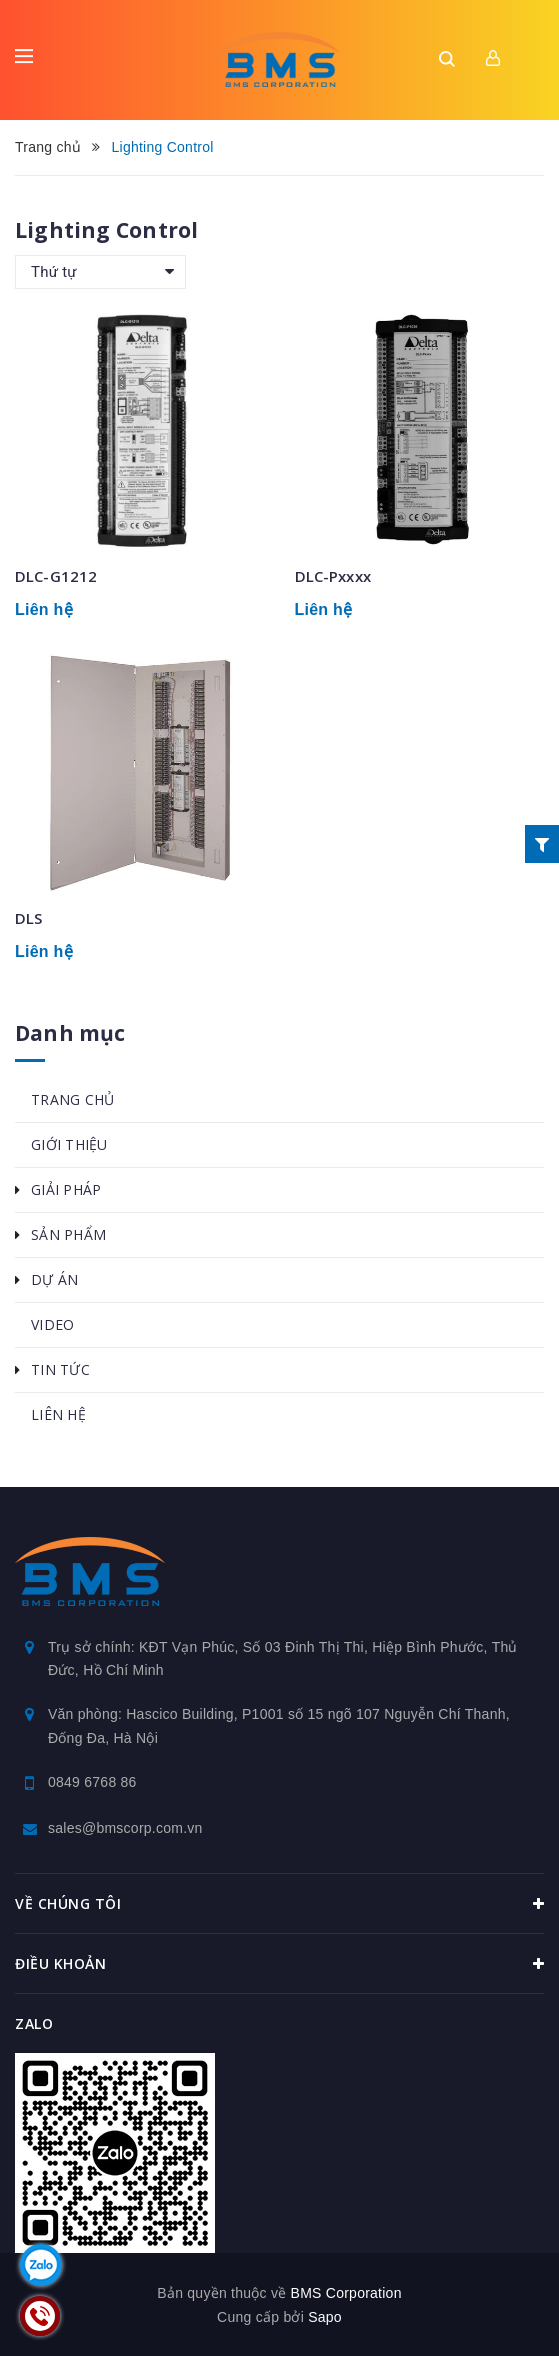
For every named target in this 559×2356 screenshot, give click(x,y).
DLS (28, 918)
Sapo (325, 2317)
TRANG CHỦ (72, 1099)
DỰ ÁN (54, 1279)
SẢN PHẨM (68, 1234)
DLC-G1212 (56, 576)
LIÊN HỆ (58, 1414)
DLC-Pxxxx (333, 576)
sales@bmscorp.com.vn (125, 1828)
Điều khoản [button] (279, 1964)
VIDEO (52, 1324)
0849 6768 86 (92, 1782)
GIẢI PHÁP (66, 1189)
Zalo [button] (34, 2023)
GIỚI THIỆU (69, 1144)
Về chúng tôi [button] (279, 1904)
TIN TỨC (60, 1369)
